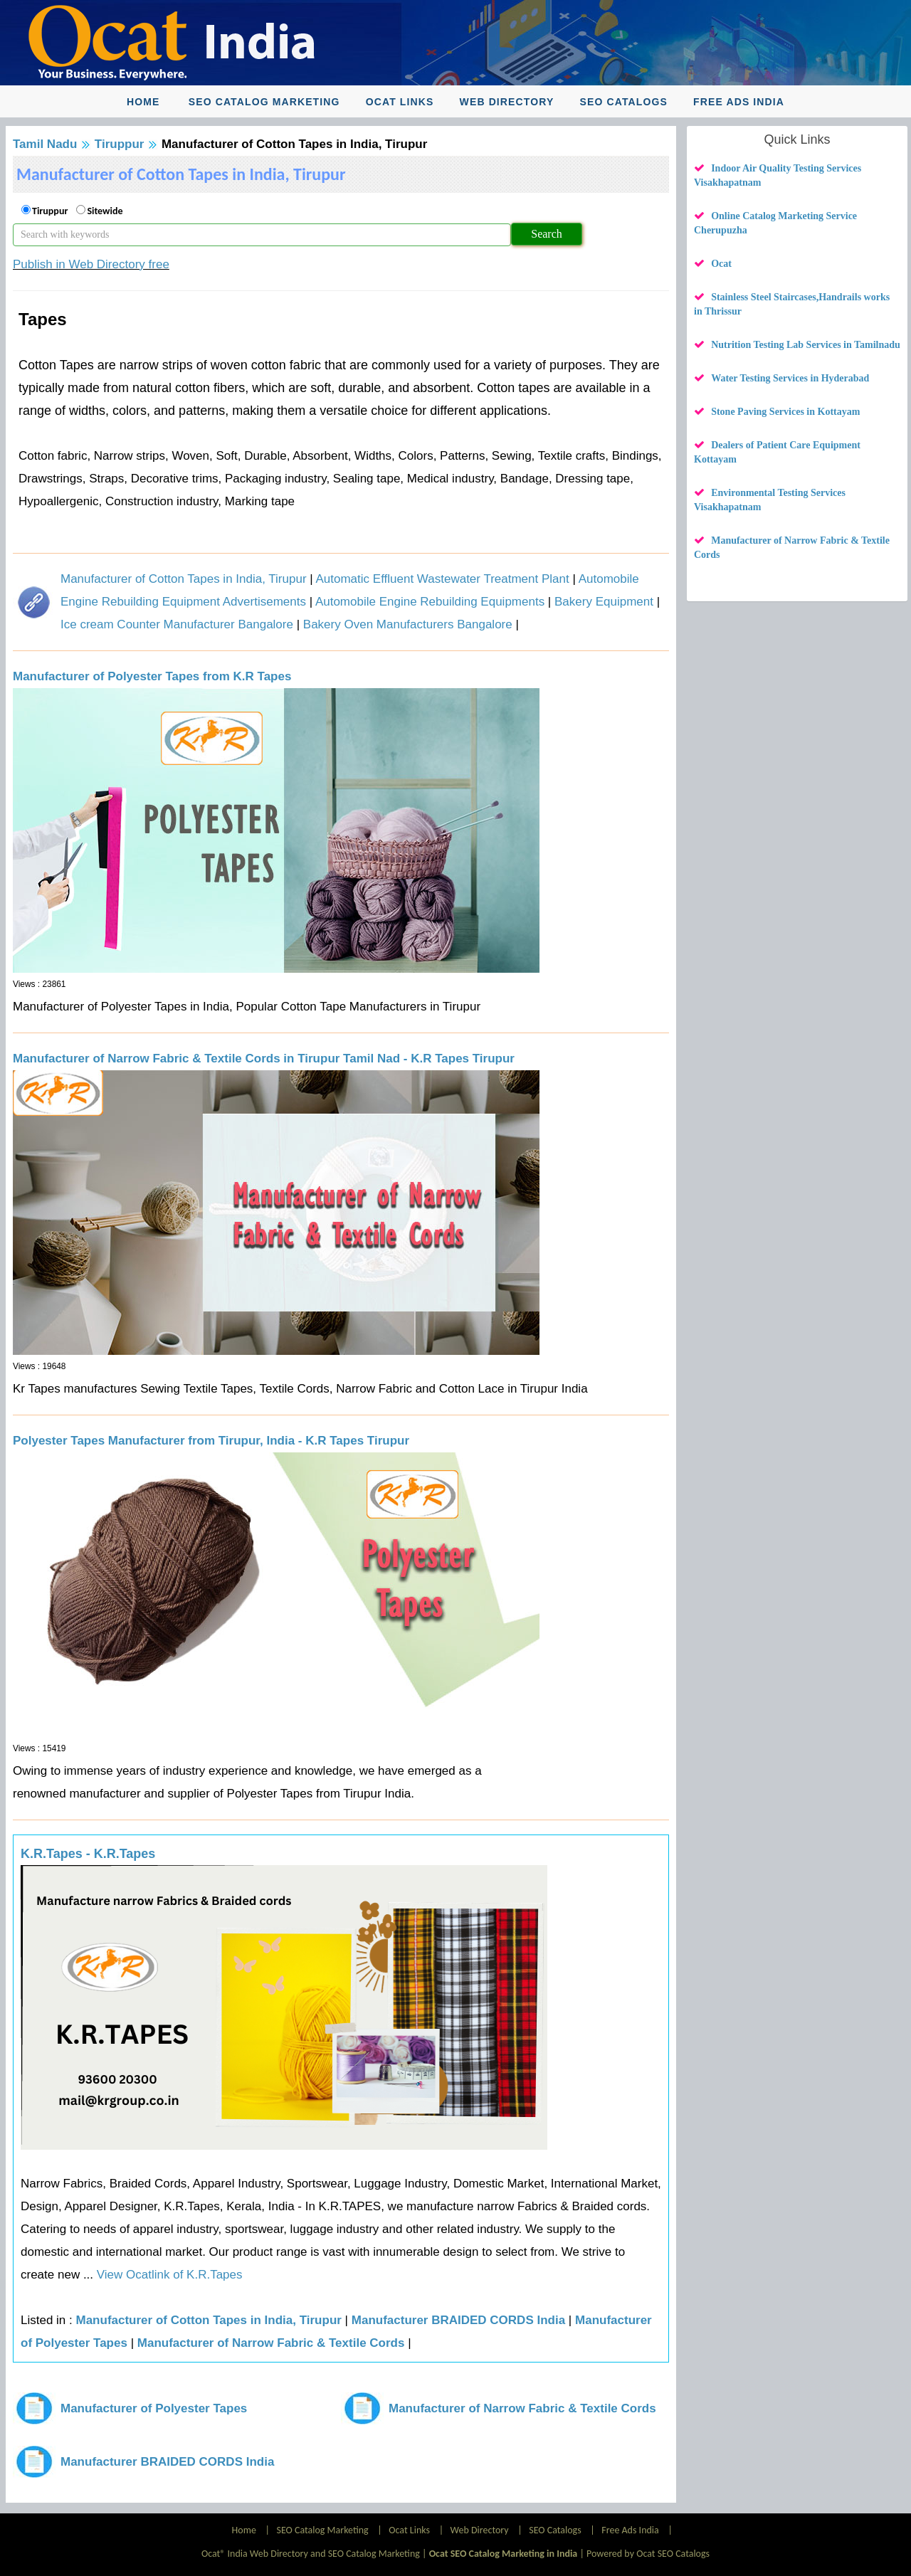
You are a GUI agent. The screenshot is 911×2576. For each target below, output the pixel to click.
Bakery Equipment (603, 601)
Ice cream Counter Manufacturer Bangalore (176, 624)
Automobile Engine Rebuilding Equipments (429, 601)
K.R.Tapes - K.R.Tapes (88, 1854)
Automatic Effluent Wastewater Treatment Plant (442, 579)
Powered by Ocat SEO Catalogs (648, 2554)
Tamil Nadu (45, 144)
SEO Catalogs (624, 101)
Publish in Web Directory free (91, 264)
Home (143, 101)
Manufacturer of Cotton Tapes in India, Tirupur (183, 579)
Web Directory (507, 101)
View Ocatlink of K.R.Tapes (167, 2274)
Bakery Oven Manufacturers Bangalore (407, 624)
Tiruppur (119, 144)
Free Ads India (738, 101)
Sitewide (104, 211)
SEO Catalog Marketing (264, 101)
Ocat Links (400, 101)
